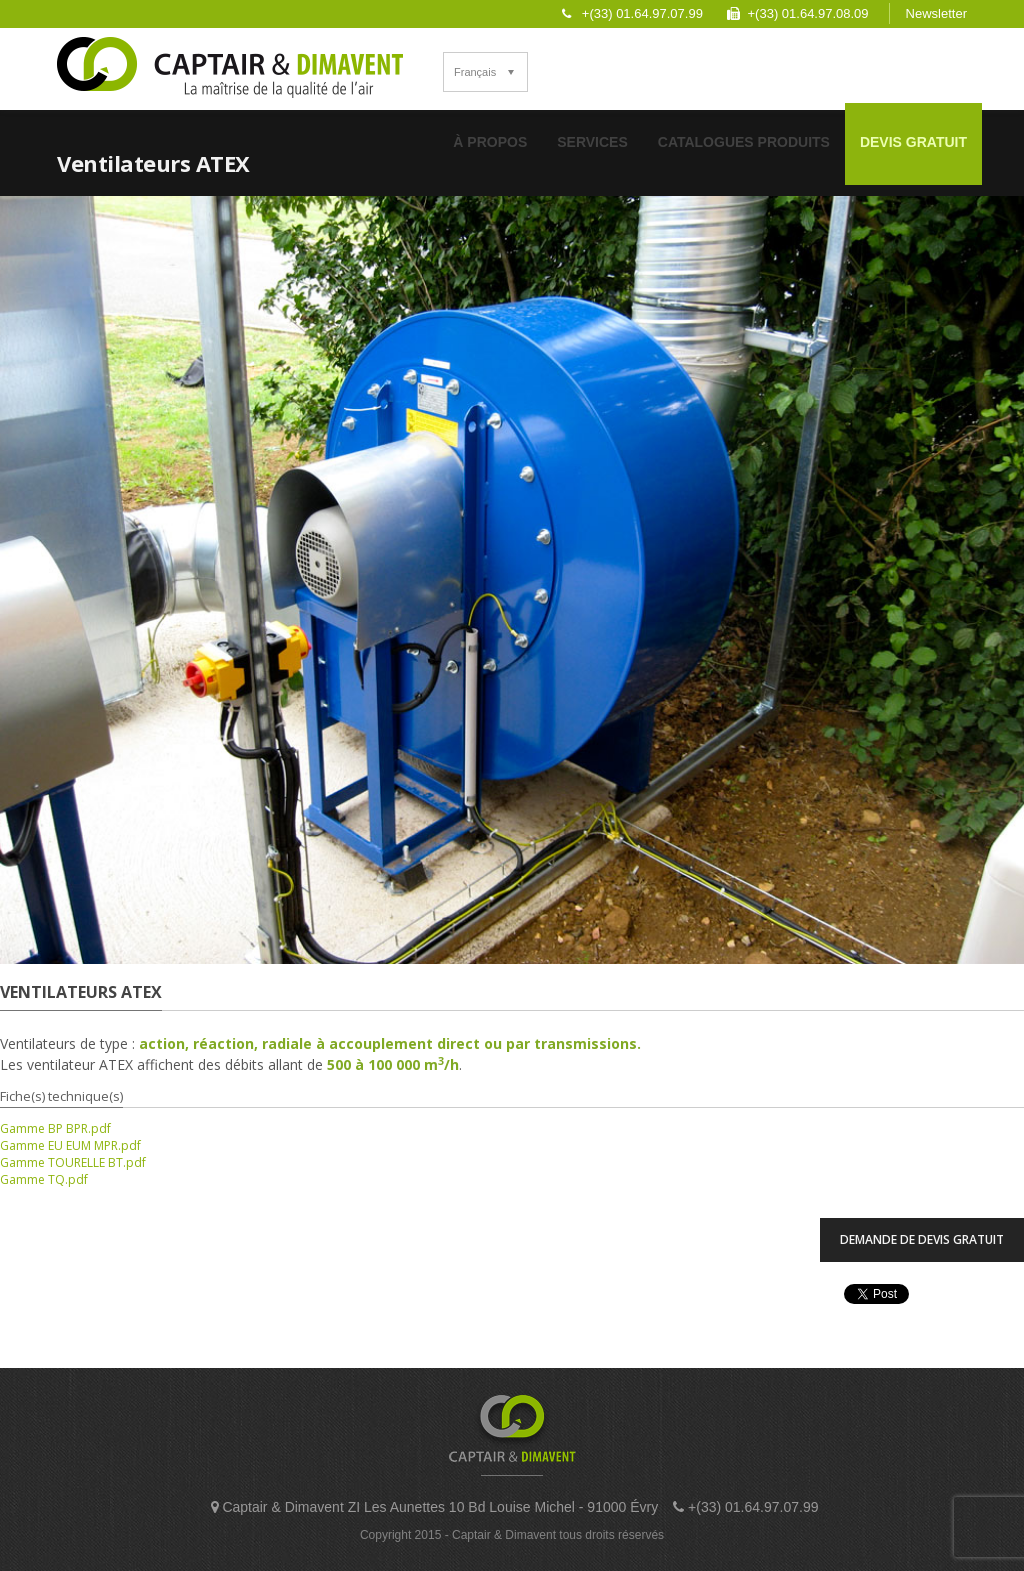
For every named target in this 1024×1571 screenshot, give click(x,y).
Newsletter (936, 13)
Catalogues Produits (744, 142)
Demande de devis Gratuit (922, 1239)
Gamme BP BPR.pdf (55, 1128)
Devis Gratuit (913, 142)
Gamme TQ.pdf (44, 1179)
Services (592, 142)
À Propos (490, 142)
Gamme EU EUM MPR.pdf (70, 1145)
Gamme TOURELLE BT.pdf (73, 1162)
